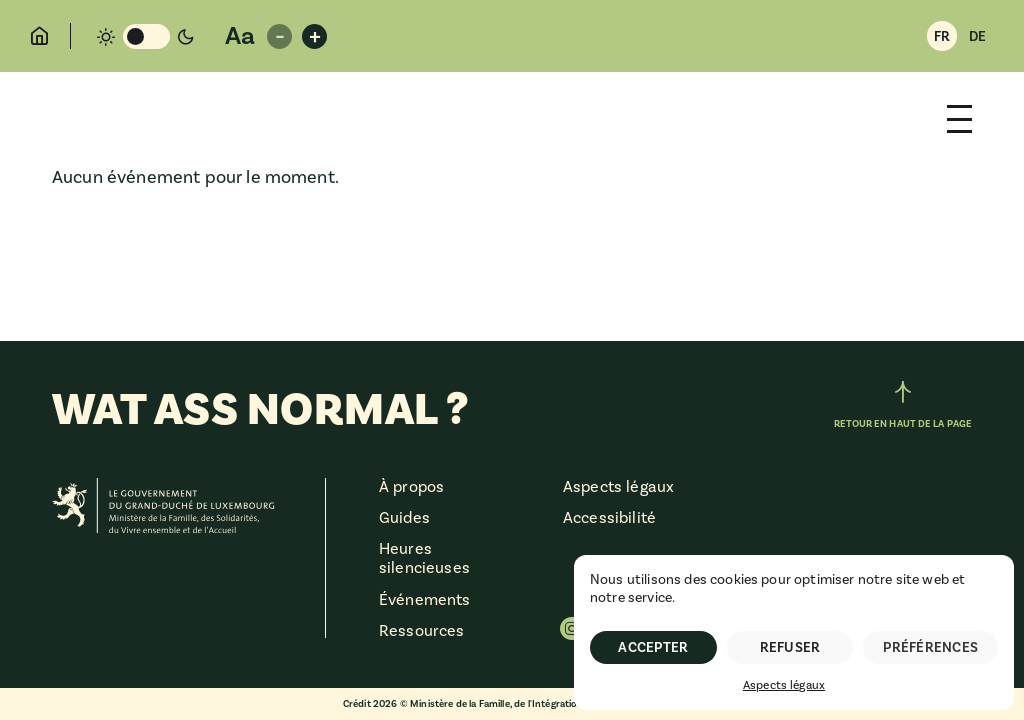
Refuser (790, 648)
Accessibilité (609, 518)
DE (977, 37)
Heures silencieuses (424, 558)
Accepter (653, 648)
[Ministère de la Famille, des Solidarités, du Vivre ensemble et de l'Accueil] (163, 508)
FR (942, 37)
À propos (411, 487)
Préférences (930, 648)
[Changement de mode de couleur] (145, 36)
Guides (404, 518)
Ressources (422, 631)
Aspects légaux (784, 685)
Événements (425, 600)
